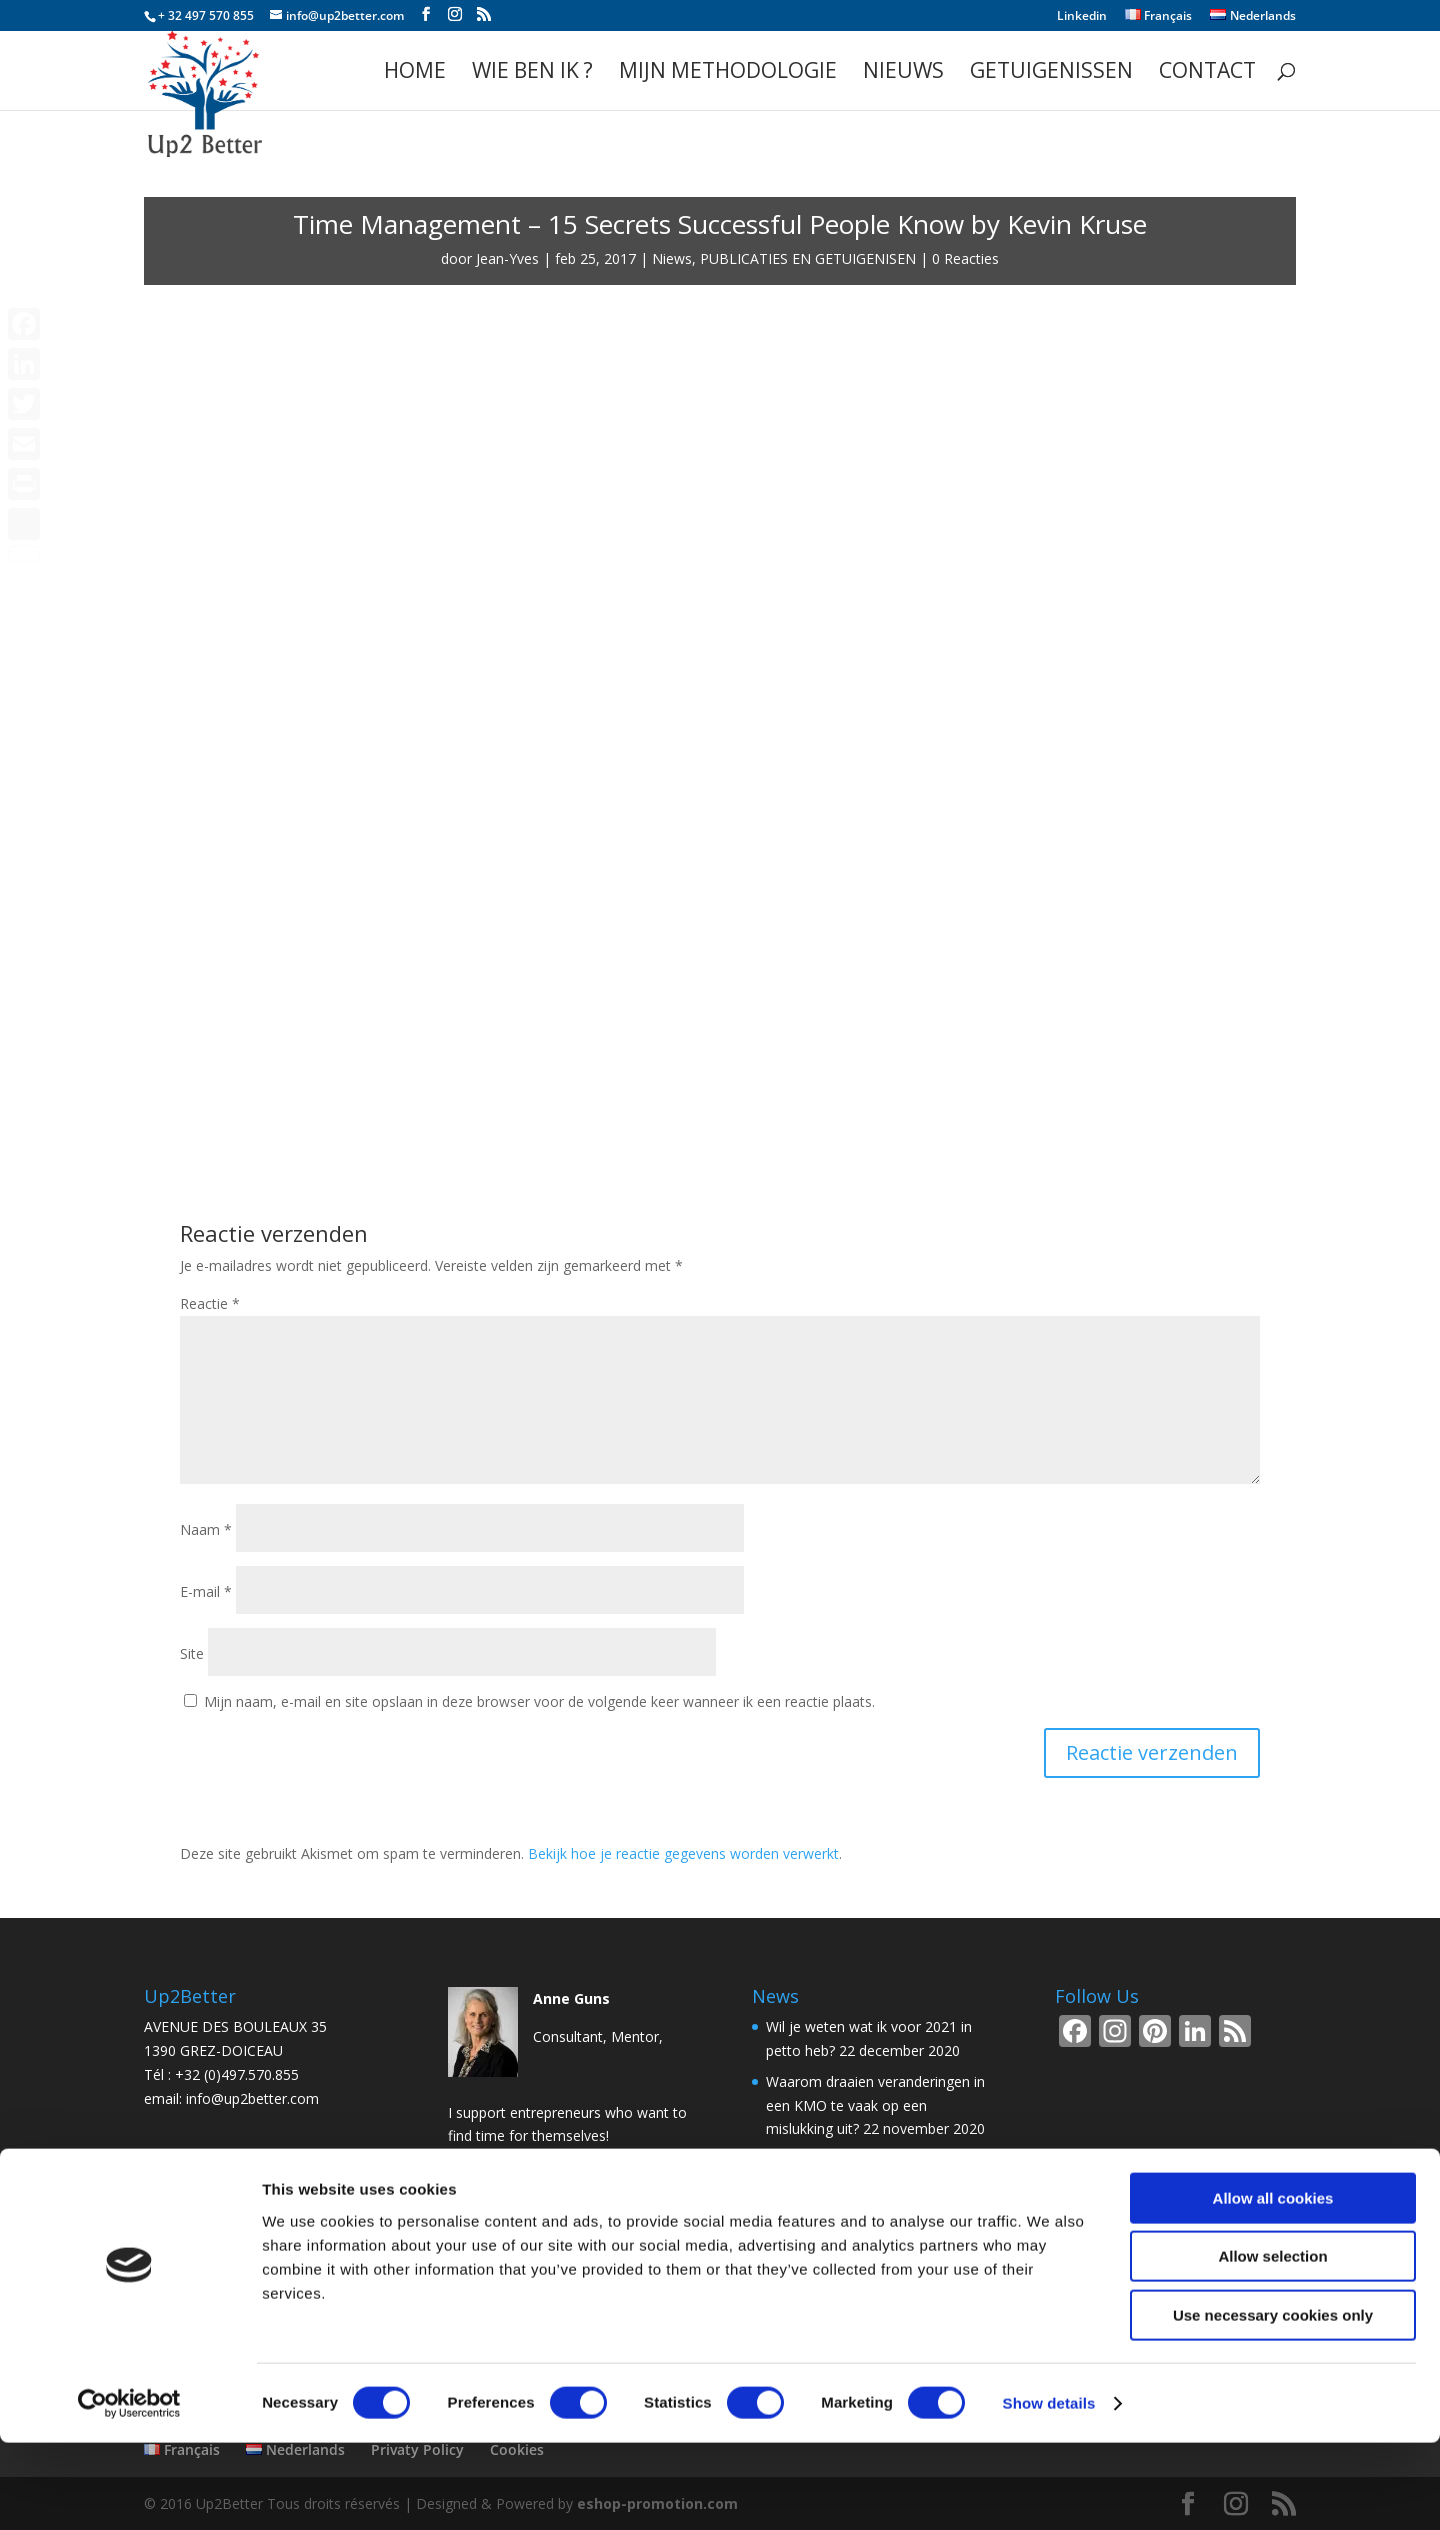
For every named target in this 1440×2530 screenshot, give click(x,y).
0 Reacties (965, 258)
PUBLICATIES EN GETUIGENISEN (808, 258)
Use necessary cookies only (1273, 2402)
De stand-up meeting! (836, 2159)
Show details (1049, 2490)
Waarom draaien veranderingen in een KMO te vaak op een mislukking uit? (875, 2105)
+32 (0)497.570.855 (237, 2074)
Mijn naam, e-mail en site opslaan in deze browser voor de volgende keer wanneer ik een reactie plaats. (539, 1701)
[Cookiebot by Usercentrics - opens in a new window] (129, 2491)
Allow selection (1272, 2344)
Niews (672, 258)
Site (192, 1653)
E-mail (206, 1591)
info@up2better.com (252, 2098)
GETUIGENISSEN (1051, 73)
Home (415, 73)
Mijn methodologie (728, 73)
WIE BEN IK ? (532, 73)
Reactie (210, 1303)
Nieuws (903, 73)
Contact (1207, 73)
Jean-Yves (507, 258)
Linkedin (1082, 17)
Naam (206, 1529)
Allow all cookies (1273, 2285)
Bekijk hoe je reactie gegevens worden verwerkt (683, 1853)
